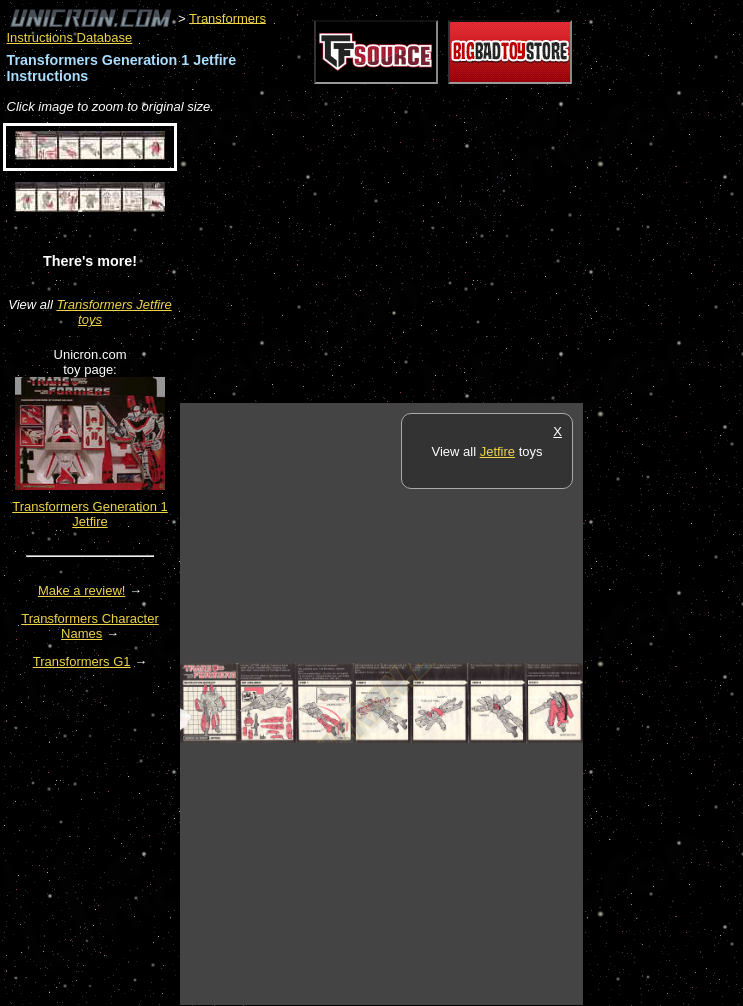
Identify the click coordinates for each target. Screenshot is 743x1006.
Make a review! (81, 590)
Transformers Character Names (90, 626)
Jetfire (497, 451)
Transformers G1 (82, 661)
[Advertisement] (414, 260)
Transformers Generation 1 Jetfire (90, 514)
